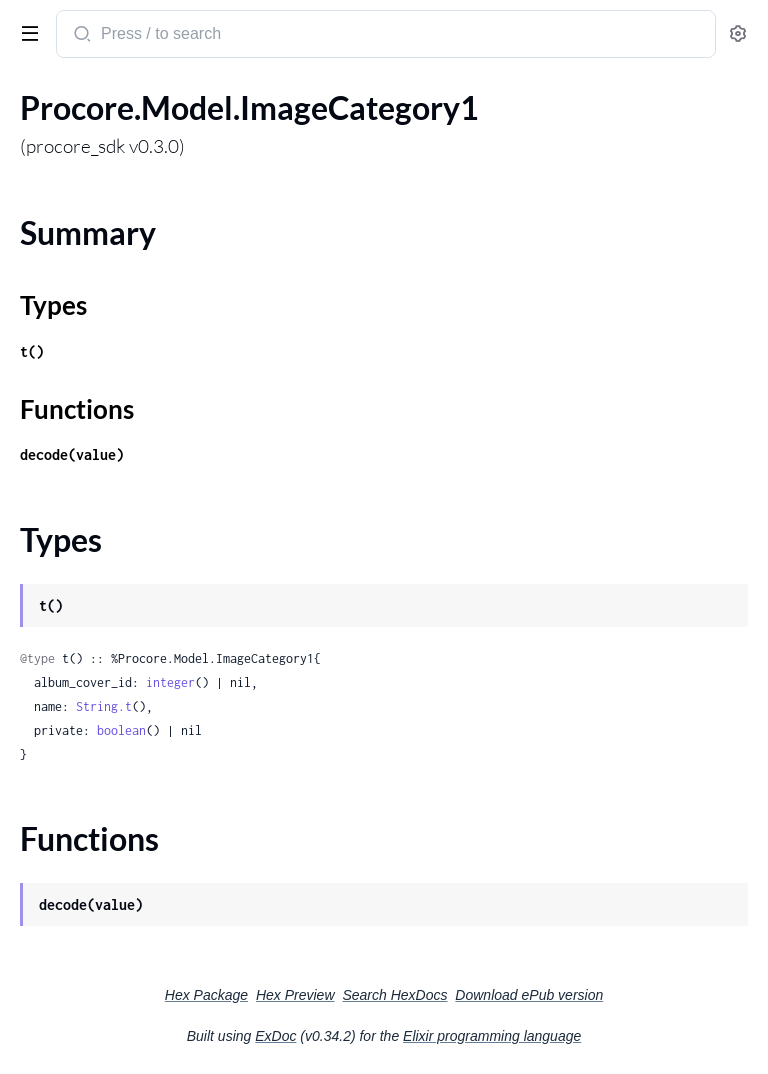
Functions (77, 409)
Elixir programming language (492, 1036)
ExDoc (275, 1036)
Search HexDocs (394, 995)
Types (53, 305)
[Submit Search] (80, 36)
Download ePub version (529, 995)
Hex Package (206, 995)
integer (170, 682)
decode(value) (72, 454)
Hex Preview (295, 995)
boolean (121, 730)
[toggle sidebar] (26, 32)
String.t (104, 706)
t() (32, 351)
